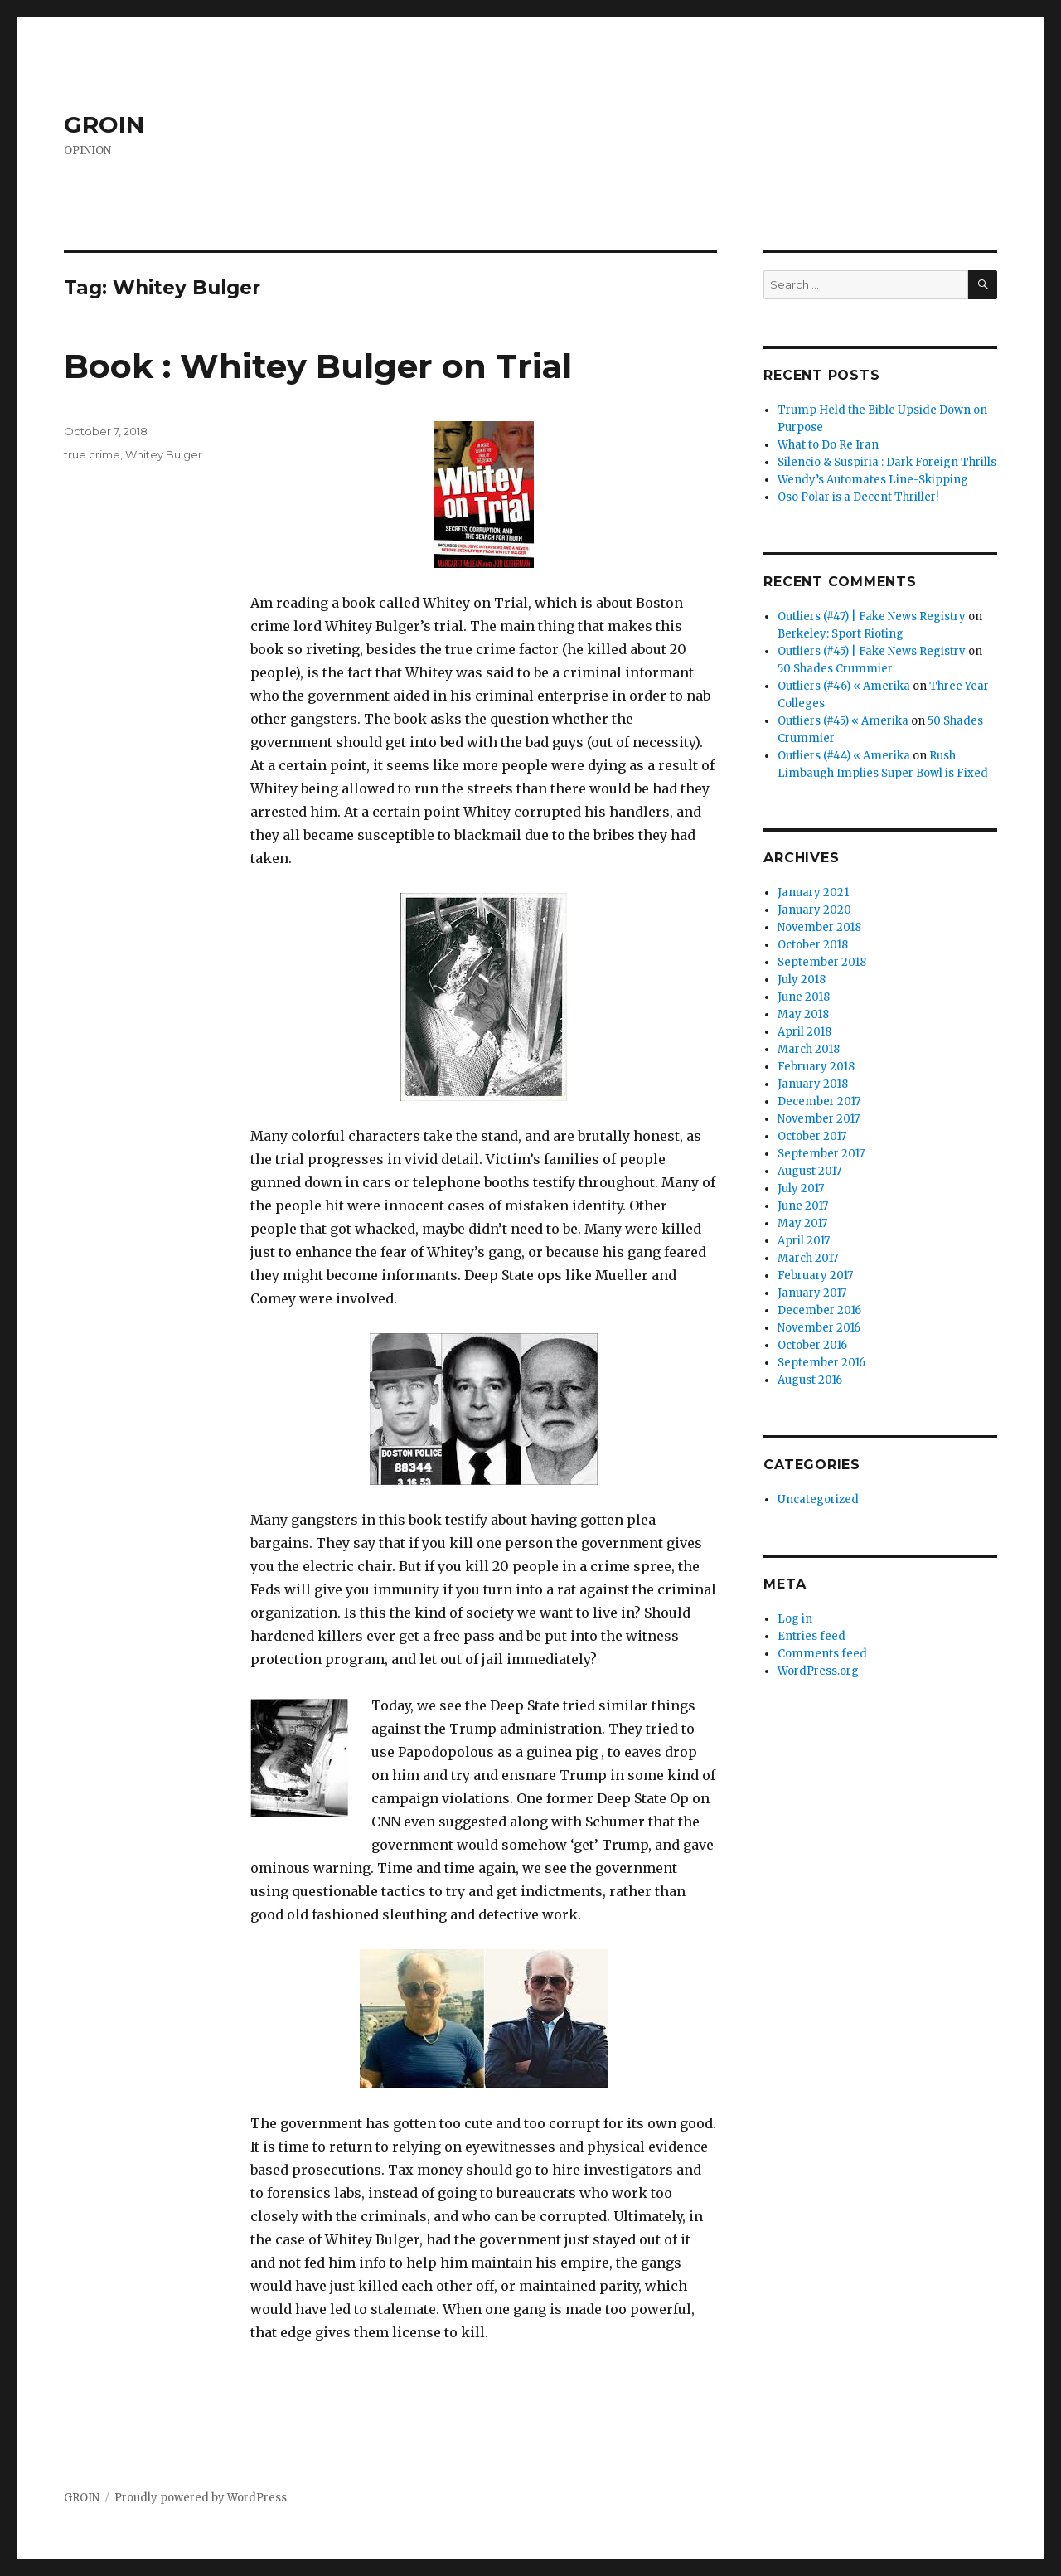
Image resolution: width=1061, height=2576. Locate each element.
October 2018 (813, 945)
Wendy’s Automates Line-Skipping (873, 480)
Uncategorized (818, 1499)
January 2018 (813, 1084)
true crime (92, 454)
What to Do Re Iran (828, 445)
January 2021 (813, 892)
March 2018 (809, 1049)
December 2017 (819, 1101)
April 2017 (804, 1241)
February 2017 (815, 1276)
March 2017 (808, 1258)
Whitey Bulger (163, 454)
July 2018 (802, 980)
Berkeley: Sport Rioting (841, 634)
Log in (795, 1619)
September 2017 (821, 1154)
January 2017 (812, 1293)
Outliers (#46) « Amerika (844, 686)
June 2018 (804, 997)
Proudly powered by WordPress (200, 2498)
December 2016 (819, 1310)
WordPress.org (818, 1671)
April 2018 (804, 1032)
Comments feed (822, 1654)
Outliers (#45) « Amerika (843, 721)
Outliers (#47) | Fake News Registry (872, 616)
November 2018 (819, 927)
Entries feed (811, 1636)
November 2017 (819, 1119)
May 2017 (802, 1223)
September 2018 (822, 962)
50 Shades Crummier (835, 669)
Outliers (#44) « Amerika (844, 756)
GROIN (104, 124)
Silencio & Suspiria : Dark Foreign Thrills (887, 462)
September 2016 (821, 1363)
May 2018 (803, 1014)
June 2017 (803, 1206)
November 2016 (819, 1328)
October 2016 (812, 1345)
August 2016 (810, 1380)
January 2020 (814, 910)
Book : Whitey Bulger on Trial (318, 366)
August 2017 (809, 1171)
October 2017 (812, 1136)
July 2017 (801, 1188)
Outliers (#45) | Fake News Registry (872, 651)
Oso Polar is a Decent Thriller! (858, 497)
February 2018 (816, 1067)
